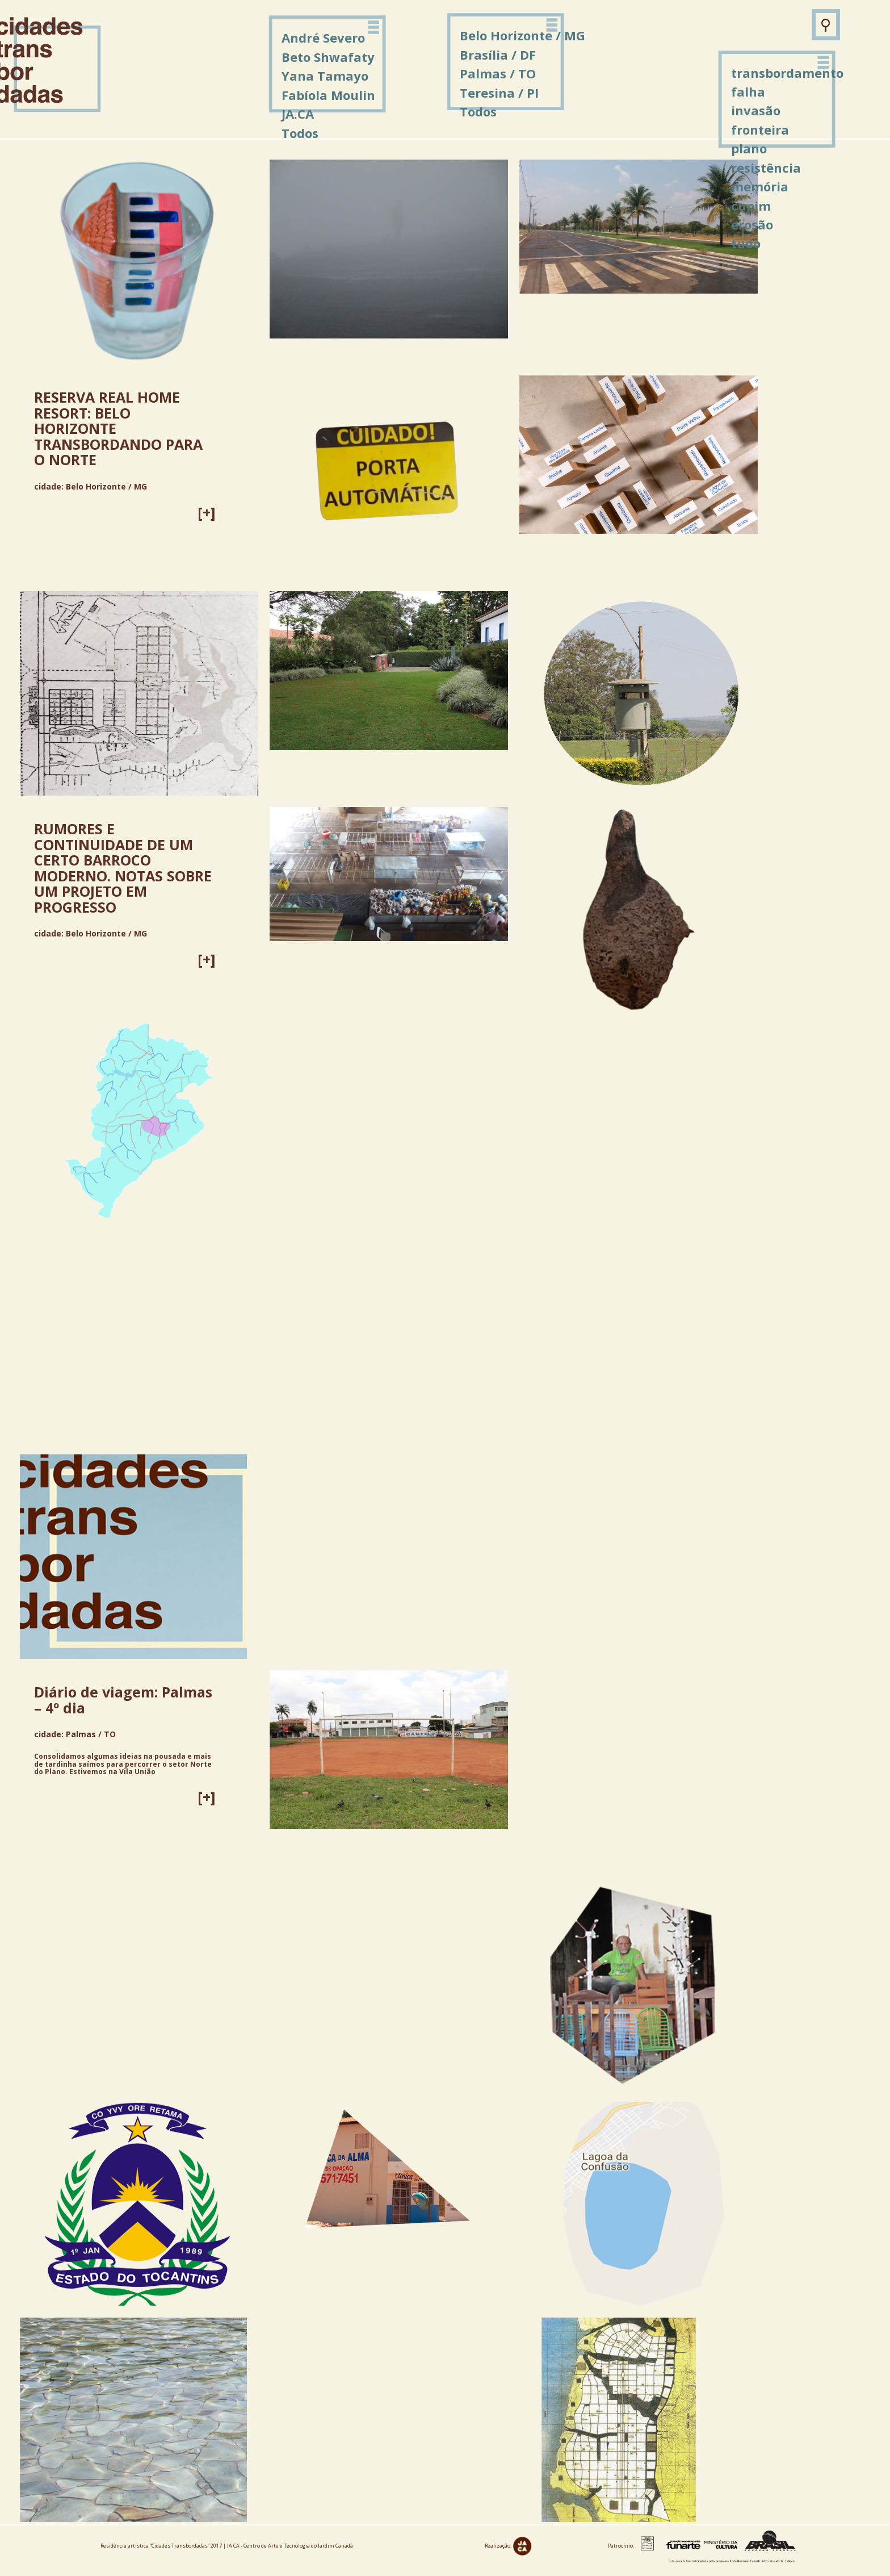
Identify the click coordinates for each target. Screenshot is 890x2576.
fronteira (760, 129)
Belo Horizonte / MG (522, 35)
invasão (755, 110)
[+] (207, 512)
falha (748, 91)
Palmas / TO (498, 73)
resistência (766, 167)
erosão (752, 224)
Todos (478, 111)
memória (759, 186)
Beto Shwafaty (328, 56)
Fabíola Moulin (328, 94)
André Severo (323, 37)
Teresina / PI (499, 92)
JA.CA (298, 113)
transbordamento (787, 72)
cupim (751, 205)
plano (749, 148)
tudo (746, 243)
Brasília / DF (498, 54)
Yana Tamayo (325, 75)
